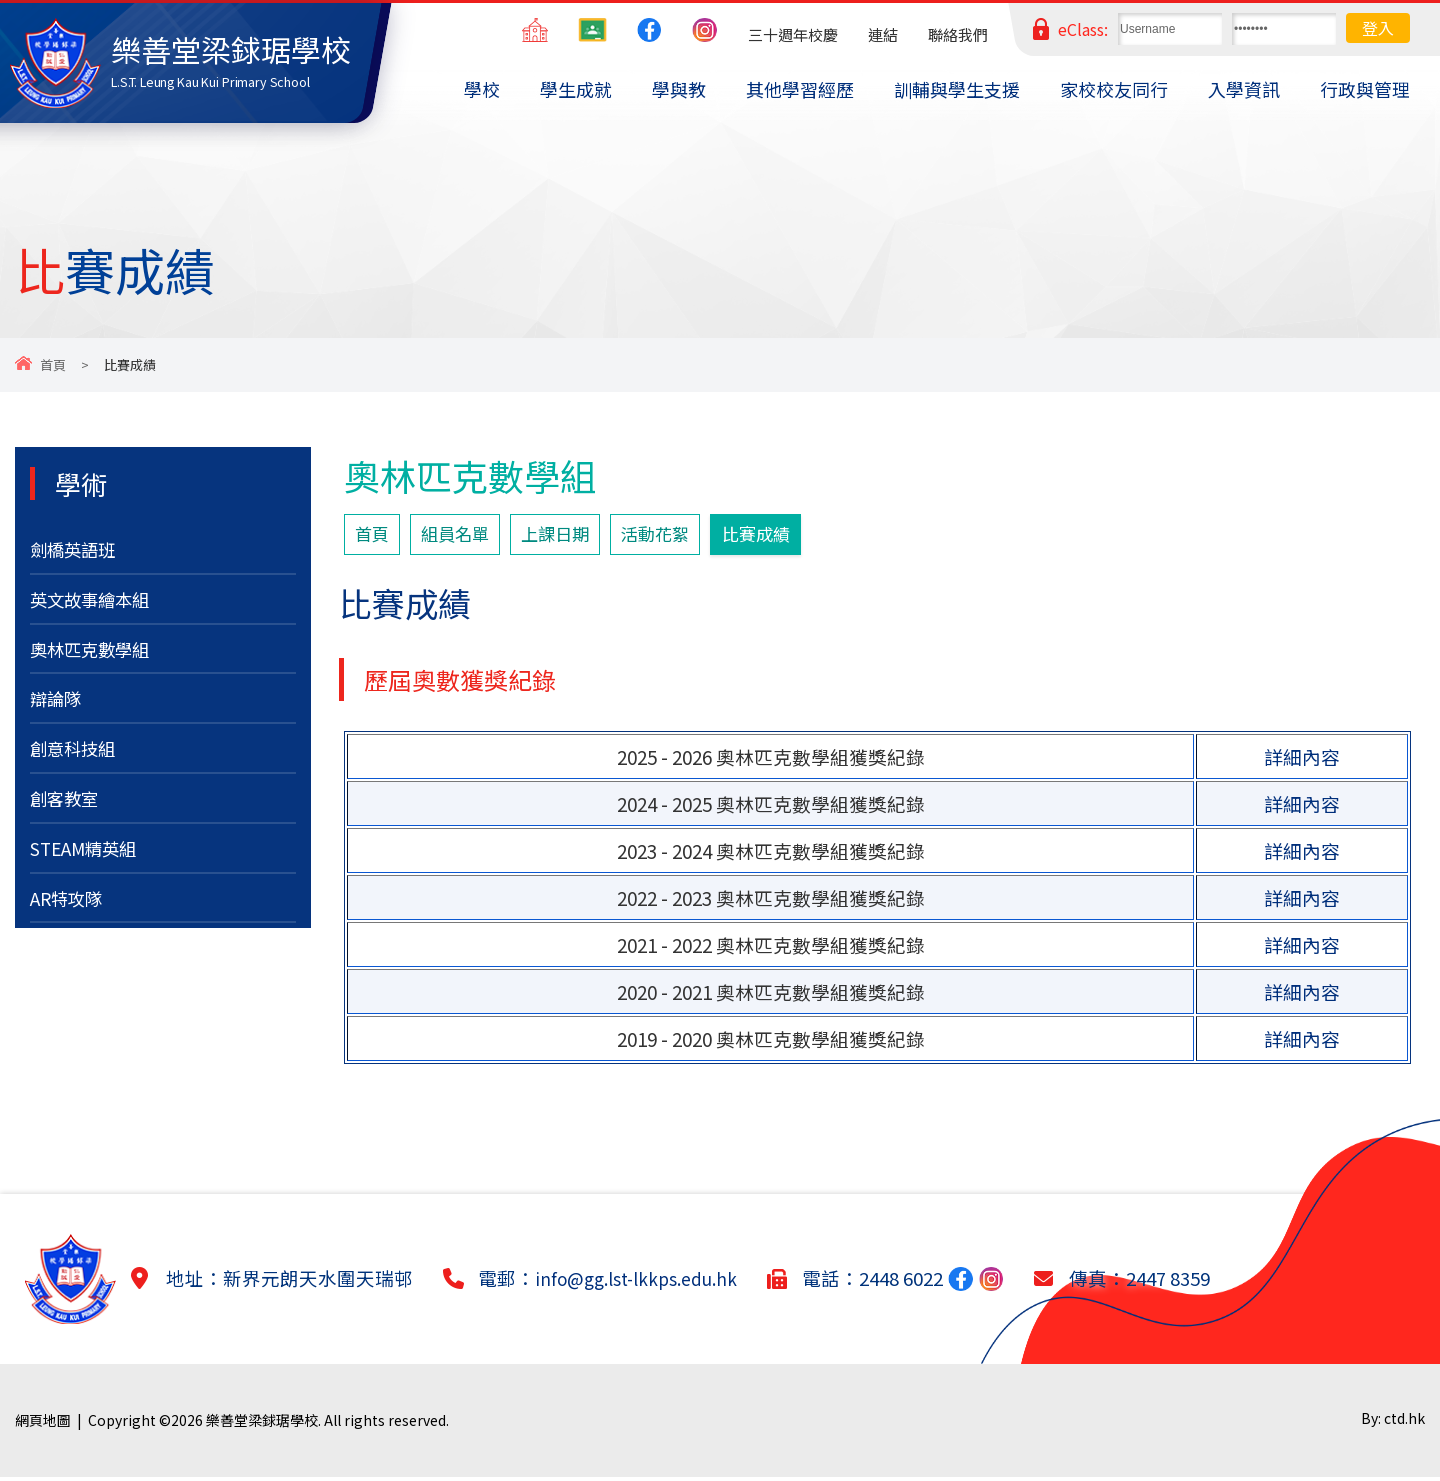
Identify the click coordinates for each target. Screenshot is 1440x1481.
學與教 (679, 89)
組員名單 (463, 536)
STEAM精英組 (89, 869)
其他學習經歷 (800, 89)
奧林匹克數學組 (96, 657)
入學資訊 (1244, 89)
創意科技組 (77, 763)
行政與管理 (1365, 89)
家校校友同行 (1114, 89)
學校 (482, 89)
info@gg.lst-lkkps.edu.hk (646, 1282)
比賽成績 (788, 536)
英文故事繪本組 (96, 604)
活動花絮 (679, 536)
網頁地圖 (43, 1424)
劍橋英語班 (77, 551)
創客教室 (68, 816)
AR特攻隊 (70, 922)
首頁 (53, 364)
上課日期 (571, 536)
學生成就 (576, 89)
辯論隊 (58, 710)
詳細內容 (1302, 760)
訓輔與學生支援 (957, 89)
